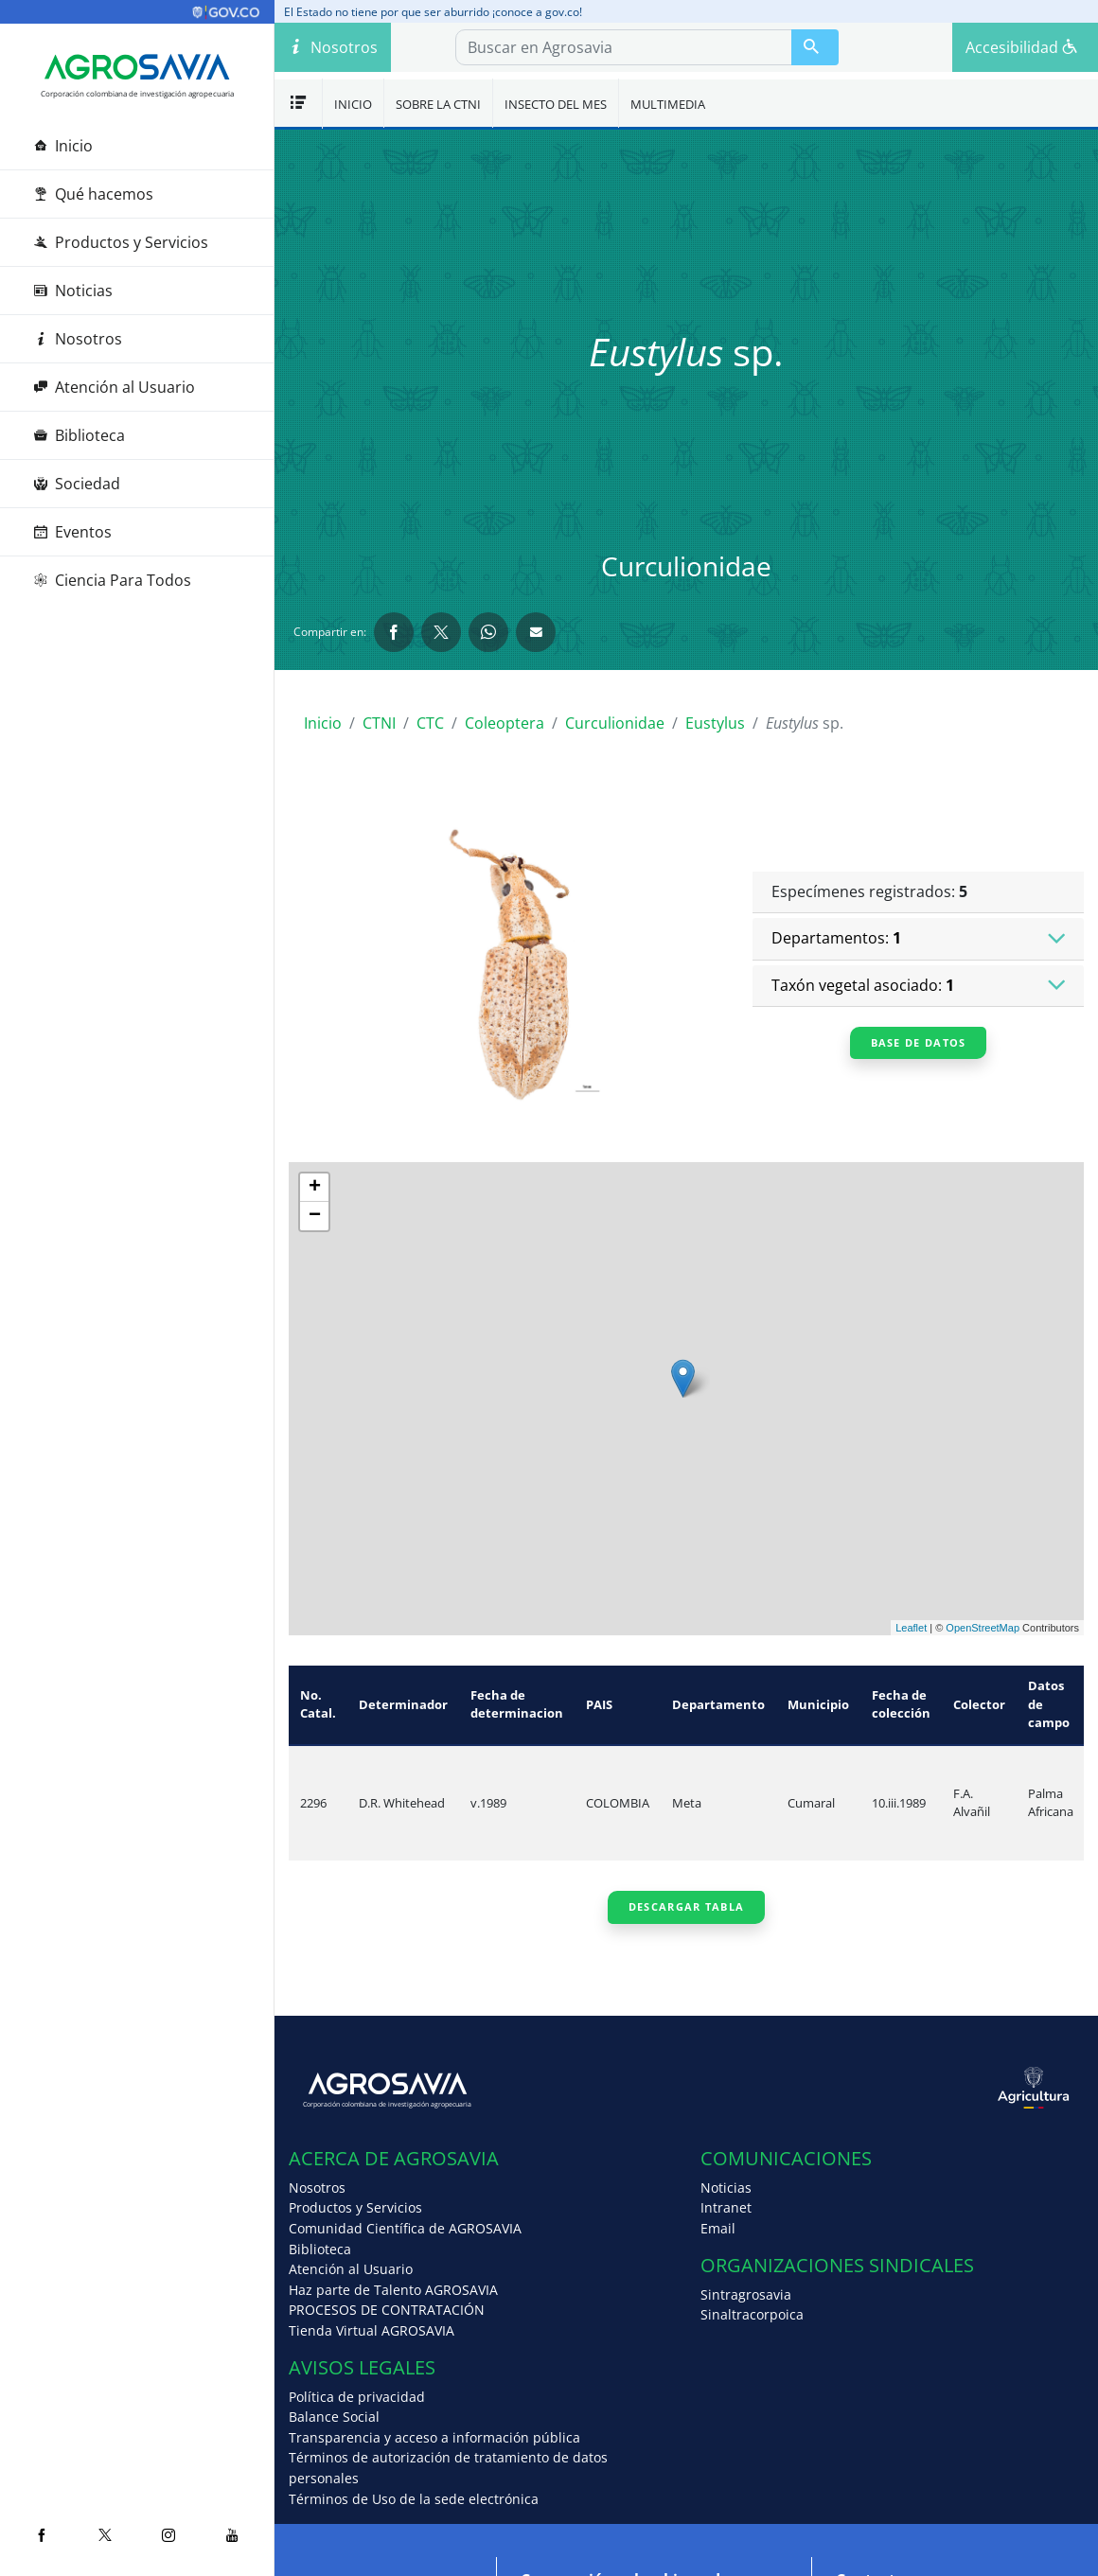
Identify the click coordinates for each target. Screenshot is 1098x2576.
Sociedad (77, 483)
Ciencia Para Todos (112, 580)
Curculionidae (614, 723)
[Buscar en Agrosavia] (815, 47)
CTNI (379, 723)
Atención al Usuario (114, 387)
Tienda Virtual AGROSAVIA (371, 2330)
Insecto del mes (556, 104)
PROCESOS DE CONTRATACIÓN (387, 2310)
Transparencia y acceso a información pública (434, 2437)
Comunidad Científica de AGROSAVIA (405, 2228)
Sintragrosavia (745, 2294)
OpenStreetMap (982, 1627)
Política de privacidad (357, 2397)
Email (717, 2228)
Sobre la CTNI (438, 104)
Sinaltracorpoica (752, 2314)
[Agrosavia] (137, 67)
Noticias (73, 290)
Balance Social (334, 2417)
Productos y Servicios (121, 242)
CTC (430, 723)
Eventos (73, 531)
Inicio (63, 145)
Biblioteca (79, 435)
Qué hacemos (93, 194)
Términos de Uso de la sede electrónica (414, 2499)
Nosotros (78, 338)
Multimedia (667, 104)
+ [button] (315, 1187)
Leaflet (911, 1627)
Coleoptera (504, 723)
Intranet (726, 2207)
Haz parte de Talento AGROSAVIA (393, 2290)
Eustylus (715, 723)
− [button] (315, 1216)
